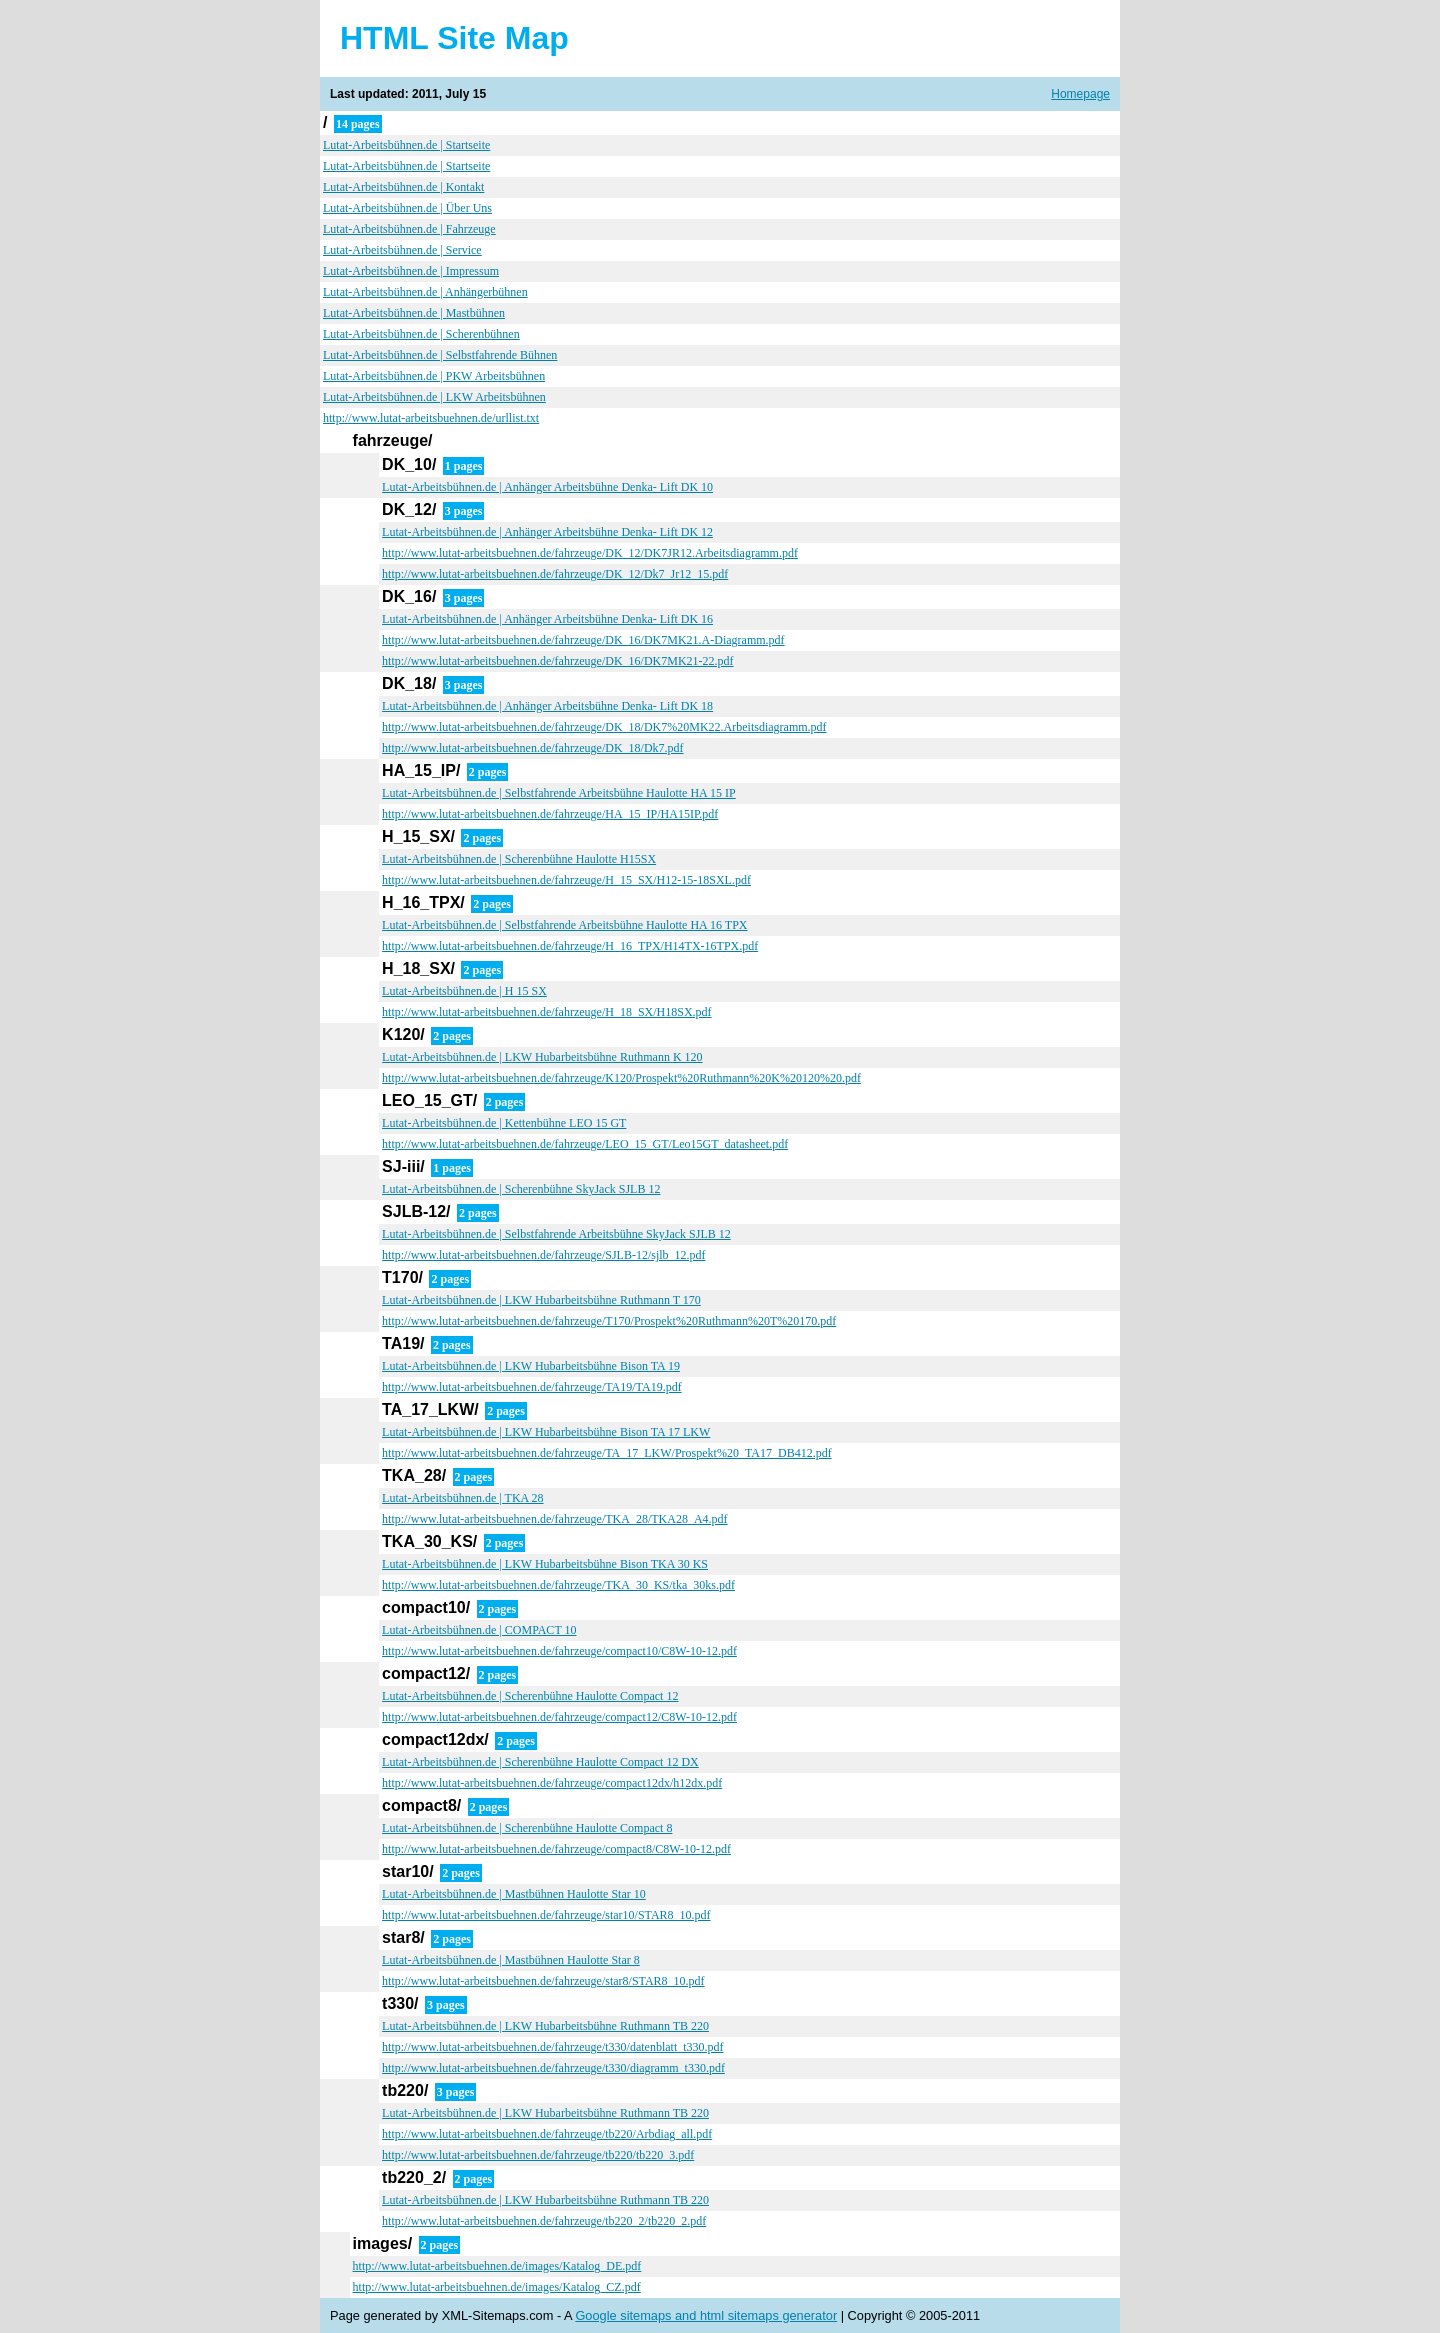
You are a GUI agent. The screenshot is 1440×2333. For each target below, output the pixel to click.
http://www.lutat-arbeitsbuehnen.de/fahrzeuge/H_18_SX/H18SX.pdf (546, 1012)
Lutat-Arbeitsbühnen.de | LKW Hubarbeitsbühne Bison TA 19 (531, 1366)
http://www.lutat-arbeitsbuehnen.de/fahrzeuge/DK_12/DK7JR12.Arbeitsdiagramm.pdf (590, 553)
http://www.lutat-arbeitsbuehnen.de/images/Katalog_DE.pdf (497, 2266)
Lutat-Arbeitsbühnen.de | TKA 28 (462, 1498)
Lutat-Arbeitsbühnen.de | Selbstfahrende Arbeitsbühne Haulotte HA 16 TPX (564, 925)
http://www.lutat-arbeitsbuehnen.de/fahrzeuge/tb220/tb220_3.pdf (538, 2155)
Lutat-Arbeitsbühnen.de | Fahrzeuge (409, 229)
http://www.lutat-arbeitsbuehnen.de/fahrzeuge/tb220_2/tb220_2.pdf (544, 2221)
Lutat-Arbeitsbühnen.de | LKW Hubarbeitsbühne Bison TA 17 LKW (546, 1432)
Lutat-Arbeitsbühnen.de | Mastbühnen (414, 313)
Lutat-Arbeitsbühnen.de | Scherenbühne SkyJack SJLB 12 (521, 1189)
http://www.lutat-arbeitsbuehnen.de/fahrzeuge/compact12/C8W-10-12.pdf (559, 1717)
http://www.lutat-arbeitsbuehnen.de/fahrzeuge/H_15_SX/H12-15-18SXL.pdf (566, 880)
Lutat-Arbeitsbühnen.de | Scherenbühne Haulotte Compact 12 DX (540, 1762)
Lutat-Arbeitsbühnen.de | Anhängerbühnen (425, 292)
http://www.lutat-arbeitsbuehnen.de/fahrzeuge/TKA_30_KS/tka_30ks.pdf (558, 1585)
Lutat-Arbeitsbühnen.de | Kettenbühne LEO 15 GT (504, 1123)
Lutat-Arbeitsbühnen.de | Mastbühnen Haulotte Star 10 (514, 1894)
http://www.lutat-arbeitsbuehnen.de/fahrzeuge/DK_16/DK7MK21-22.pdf (557, 661)
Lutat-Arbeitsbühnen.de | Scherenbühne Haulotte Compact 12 (530, 1696)
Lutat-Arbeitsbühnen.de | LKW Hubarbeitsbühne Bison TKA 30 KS (545, 1564)
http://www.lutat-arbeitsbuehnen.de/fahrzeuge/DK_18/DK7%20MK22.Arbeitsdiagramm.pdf (604, 727)
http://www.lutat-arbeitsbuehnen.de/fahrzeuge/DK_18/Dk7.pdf (532, 748)
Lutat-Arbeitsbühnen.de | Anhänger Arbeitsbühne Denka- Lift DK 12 (547, 532)
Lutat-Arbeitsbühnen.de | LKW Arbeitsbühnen (434, 397)
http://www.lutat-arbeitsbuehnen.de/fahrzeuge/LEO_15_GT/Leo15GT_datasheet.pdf (585, 1144)
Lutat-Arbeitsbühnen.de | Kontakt (403, 187)
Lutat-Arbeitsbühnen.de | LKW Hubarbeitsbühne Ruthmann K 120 (542, 1057)
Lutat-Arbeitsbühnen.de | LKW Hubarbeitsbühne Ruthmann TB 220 (545, 2026)
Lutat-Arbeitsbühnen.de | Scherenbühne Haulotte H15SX (519, 859)
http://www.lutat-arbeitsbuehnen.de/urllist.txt (431, 418)
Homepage (1080, 94)
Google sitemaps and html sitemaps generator (706, 2315)
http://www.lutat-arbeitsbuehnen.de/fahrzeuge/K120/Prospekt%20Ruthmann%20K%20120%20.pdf (621, 1078)
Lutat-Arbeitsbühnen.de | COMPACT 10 (479, 1630)
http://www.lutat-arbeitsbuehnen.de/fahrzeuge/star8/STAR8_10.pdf (543, 1981)
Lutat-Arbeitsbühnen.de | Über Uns (407, 208)
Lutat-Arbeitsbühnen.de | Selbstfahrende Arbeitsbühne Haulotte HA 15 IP (559, 793)
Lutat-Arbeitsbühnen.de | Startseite (406, 145)
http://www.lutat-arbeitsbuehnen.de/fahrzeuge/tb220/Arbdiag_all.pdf (547, 2134)
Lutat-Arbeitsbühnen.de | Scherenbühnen (421, 334)
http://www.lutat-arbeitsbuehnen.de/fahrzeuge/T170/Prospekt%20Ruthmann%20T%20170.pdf (609, 1321)
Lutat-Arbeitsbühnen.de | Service (402, 250)
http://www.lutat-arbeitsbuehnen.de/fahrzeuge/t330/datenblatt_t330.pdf (552, 2047)
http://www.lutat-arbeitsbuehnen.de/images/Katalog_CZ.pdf (497, 2287)
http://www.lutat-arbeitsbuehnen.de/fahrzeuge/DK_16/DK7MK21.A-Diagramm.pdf (583, 640)
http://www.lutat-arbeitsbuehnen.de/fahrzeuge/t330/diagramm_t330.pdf (553, 2068)
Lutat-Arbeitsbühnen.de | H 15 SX (464, 991)
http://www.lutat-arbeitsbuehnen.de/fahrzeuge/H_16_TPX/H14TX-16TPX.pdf (570, 946)
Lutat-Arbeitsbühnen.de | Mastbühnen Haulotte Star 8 (511, 1960)
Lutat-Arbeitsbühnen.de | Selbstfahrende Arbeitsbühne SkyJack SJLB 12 (556, 1234)
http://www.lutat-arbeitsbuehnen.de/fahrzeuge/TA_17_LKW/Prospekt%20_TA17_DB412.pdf (607, 1453)
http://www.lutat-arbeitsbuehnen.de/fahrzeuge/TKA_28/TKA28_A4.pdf (554, 1519)
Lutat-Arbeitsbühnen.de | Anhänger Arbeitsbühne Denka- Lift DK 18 (547, 706)
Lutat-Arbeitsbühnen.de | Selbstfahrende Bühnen (440, 355)
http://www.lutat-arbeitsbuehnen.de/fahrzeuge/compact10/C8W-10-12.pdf (559, 1651)
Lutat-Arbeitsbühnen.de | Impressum (411, 271)
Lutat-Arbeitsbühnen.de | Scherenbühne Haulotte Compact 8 (527, 1828)
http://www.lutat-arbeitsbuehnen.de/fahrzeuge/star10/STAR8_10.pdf (546, 1915)
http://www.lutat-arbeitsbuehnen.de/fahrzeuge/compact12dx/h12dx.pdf (552, 1783)
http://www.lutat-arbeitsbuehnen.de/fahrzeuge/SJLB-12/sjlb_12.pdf (543, 1255)
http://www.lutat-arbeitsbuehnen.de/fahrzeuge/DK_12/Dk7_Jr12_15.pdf (555, 574)
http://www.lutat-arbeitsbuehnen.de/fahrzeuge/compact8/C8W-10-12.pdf (556, 1849)
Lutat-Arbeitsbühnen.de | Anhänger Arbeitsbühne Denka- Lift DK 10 (547, 487)
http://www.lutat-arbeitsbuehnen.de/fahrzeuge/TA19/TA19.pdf (532, 1387)
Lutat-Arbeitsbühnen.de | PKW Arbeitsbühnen (434, 376)
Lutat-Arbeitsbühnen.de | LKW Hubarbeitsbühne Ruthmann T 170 (541, 1300)
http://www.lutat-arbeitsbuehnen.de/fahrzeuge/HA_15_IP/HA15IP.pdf (550, 814)
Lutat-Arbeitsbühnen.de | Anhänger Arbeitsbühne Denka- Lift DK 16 (547, 619)
